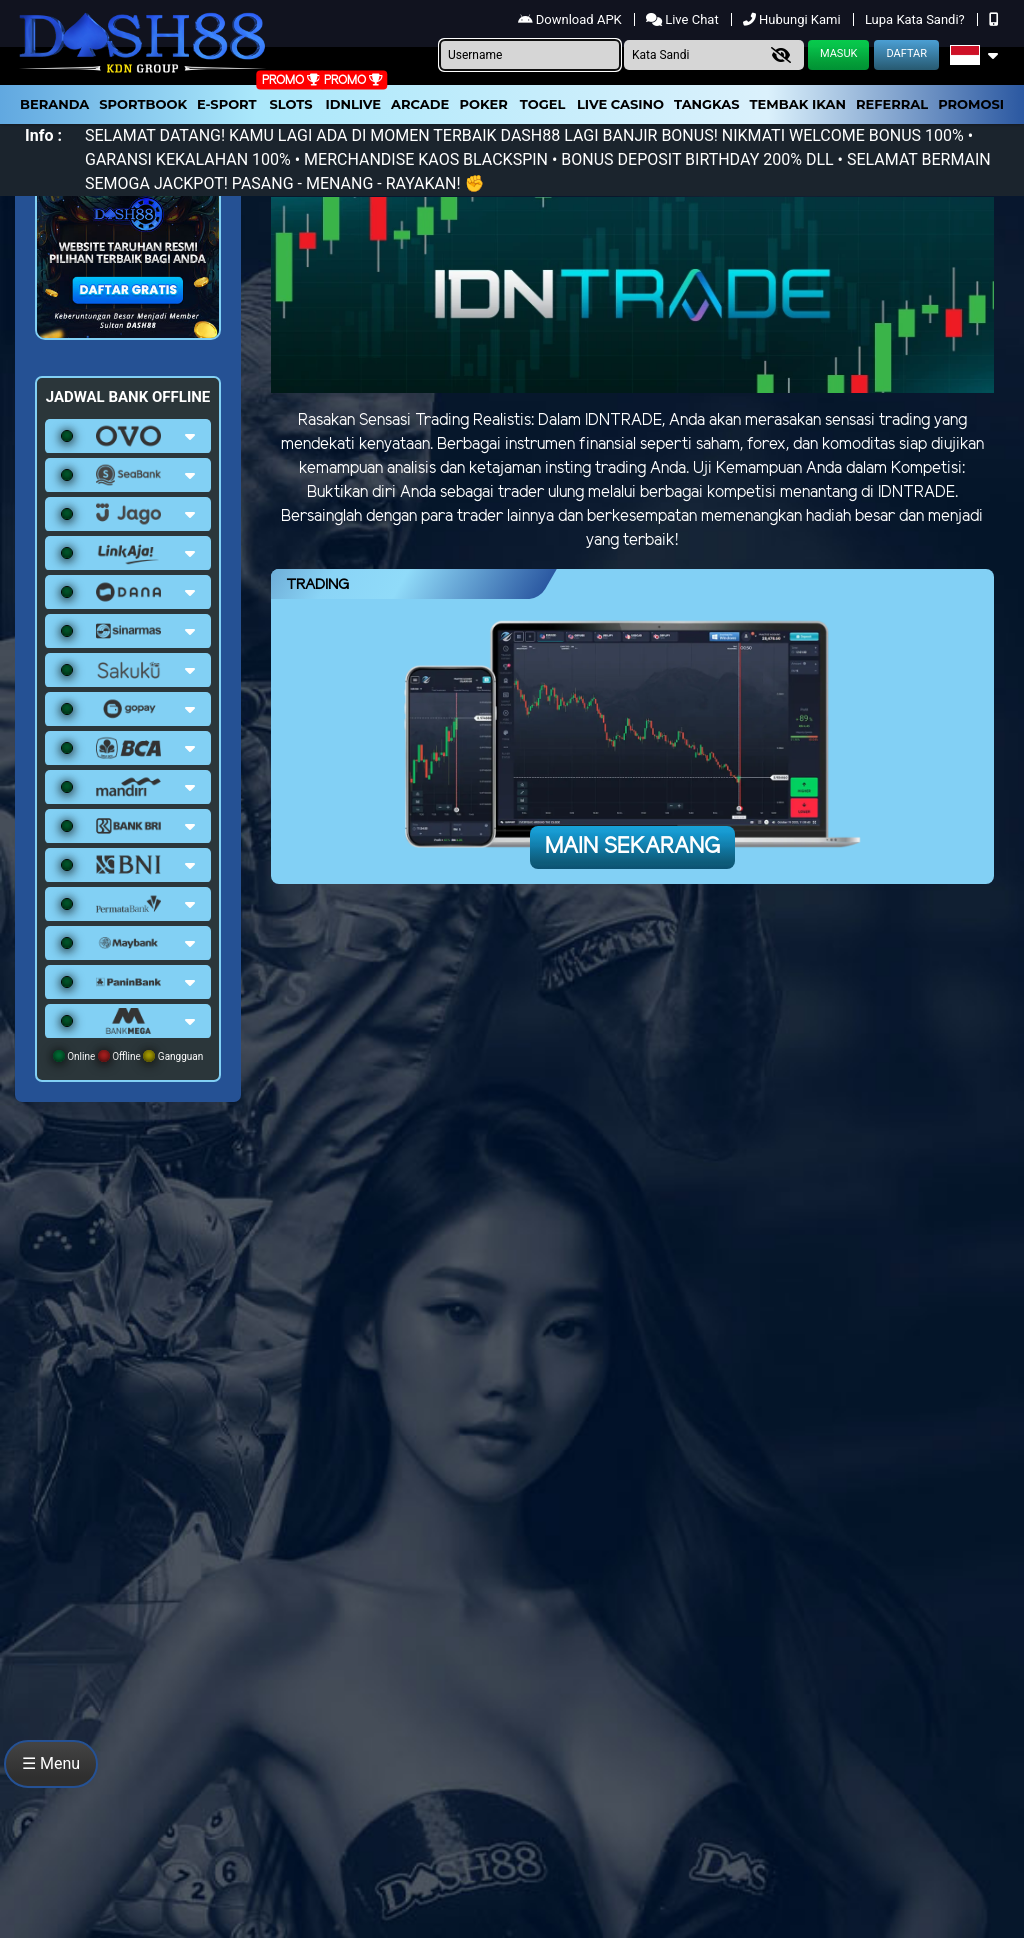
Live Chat (684, 19)
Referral (892, 104)
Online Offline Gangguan (128, 1056)
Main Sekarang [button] (632, 847)
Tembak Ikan (798, 104)
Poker (484, 104)
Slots (290, 104)
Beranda (54, 104)
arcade (420, 104)
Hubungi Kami (793, 19)
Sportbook (143, 104)
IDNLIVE (353, 104)
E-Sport (227, 104)
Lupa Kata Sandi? (916, 19)
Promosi (971, 104)
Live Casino (620, 104)
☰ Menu (51, 1763)
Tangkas (707, 104)
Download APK (571, 19)
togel (542, 104)
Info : (43, 135)
